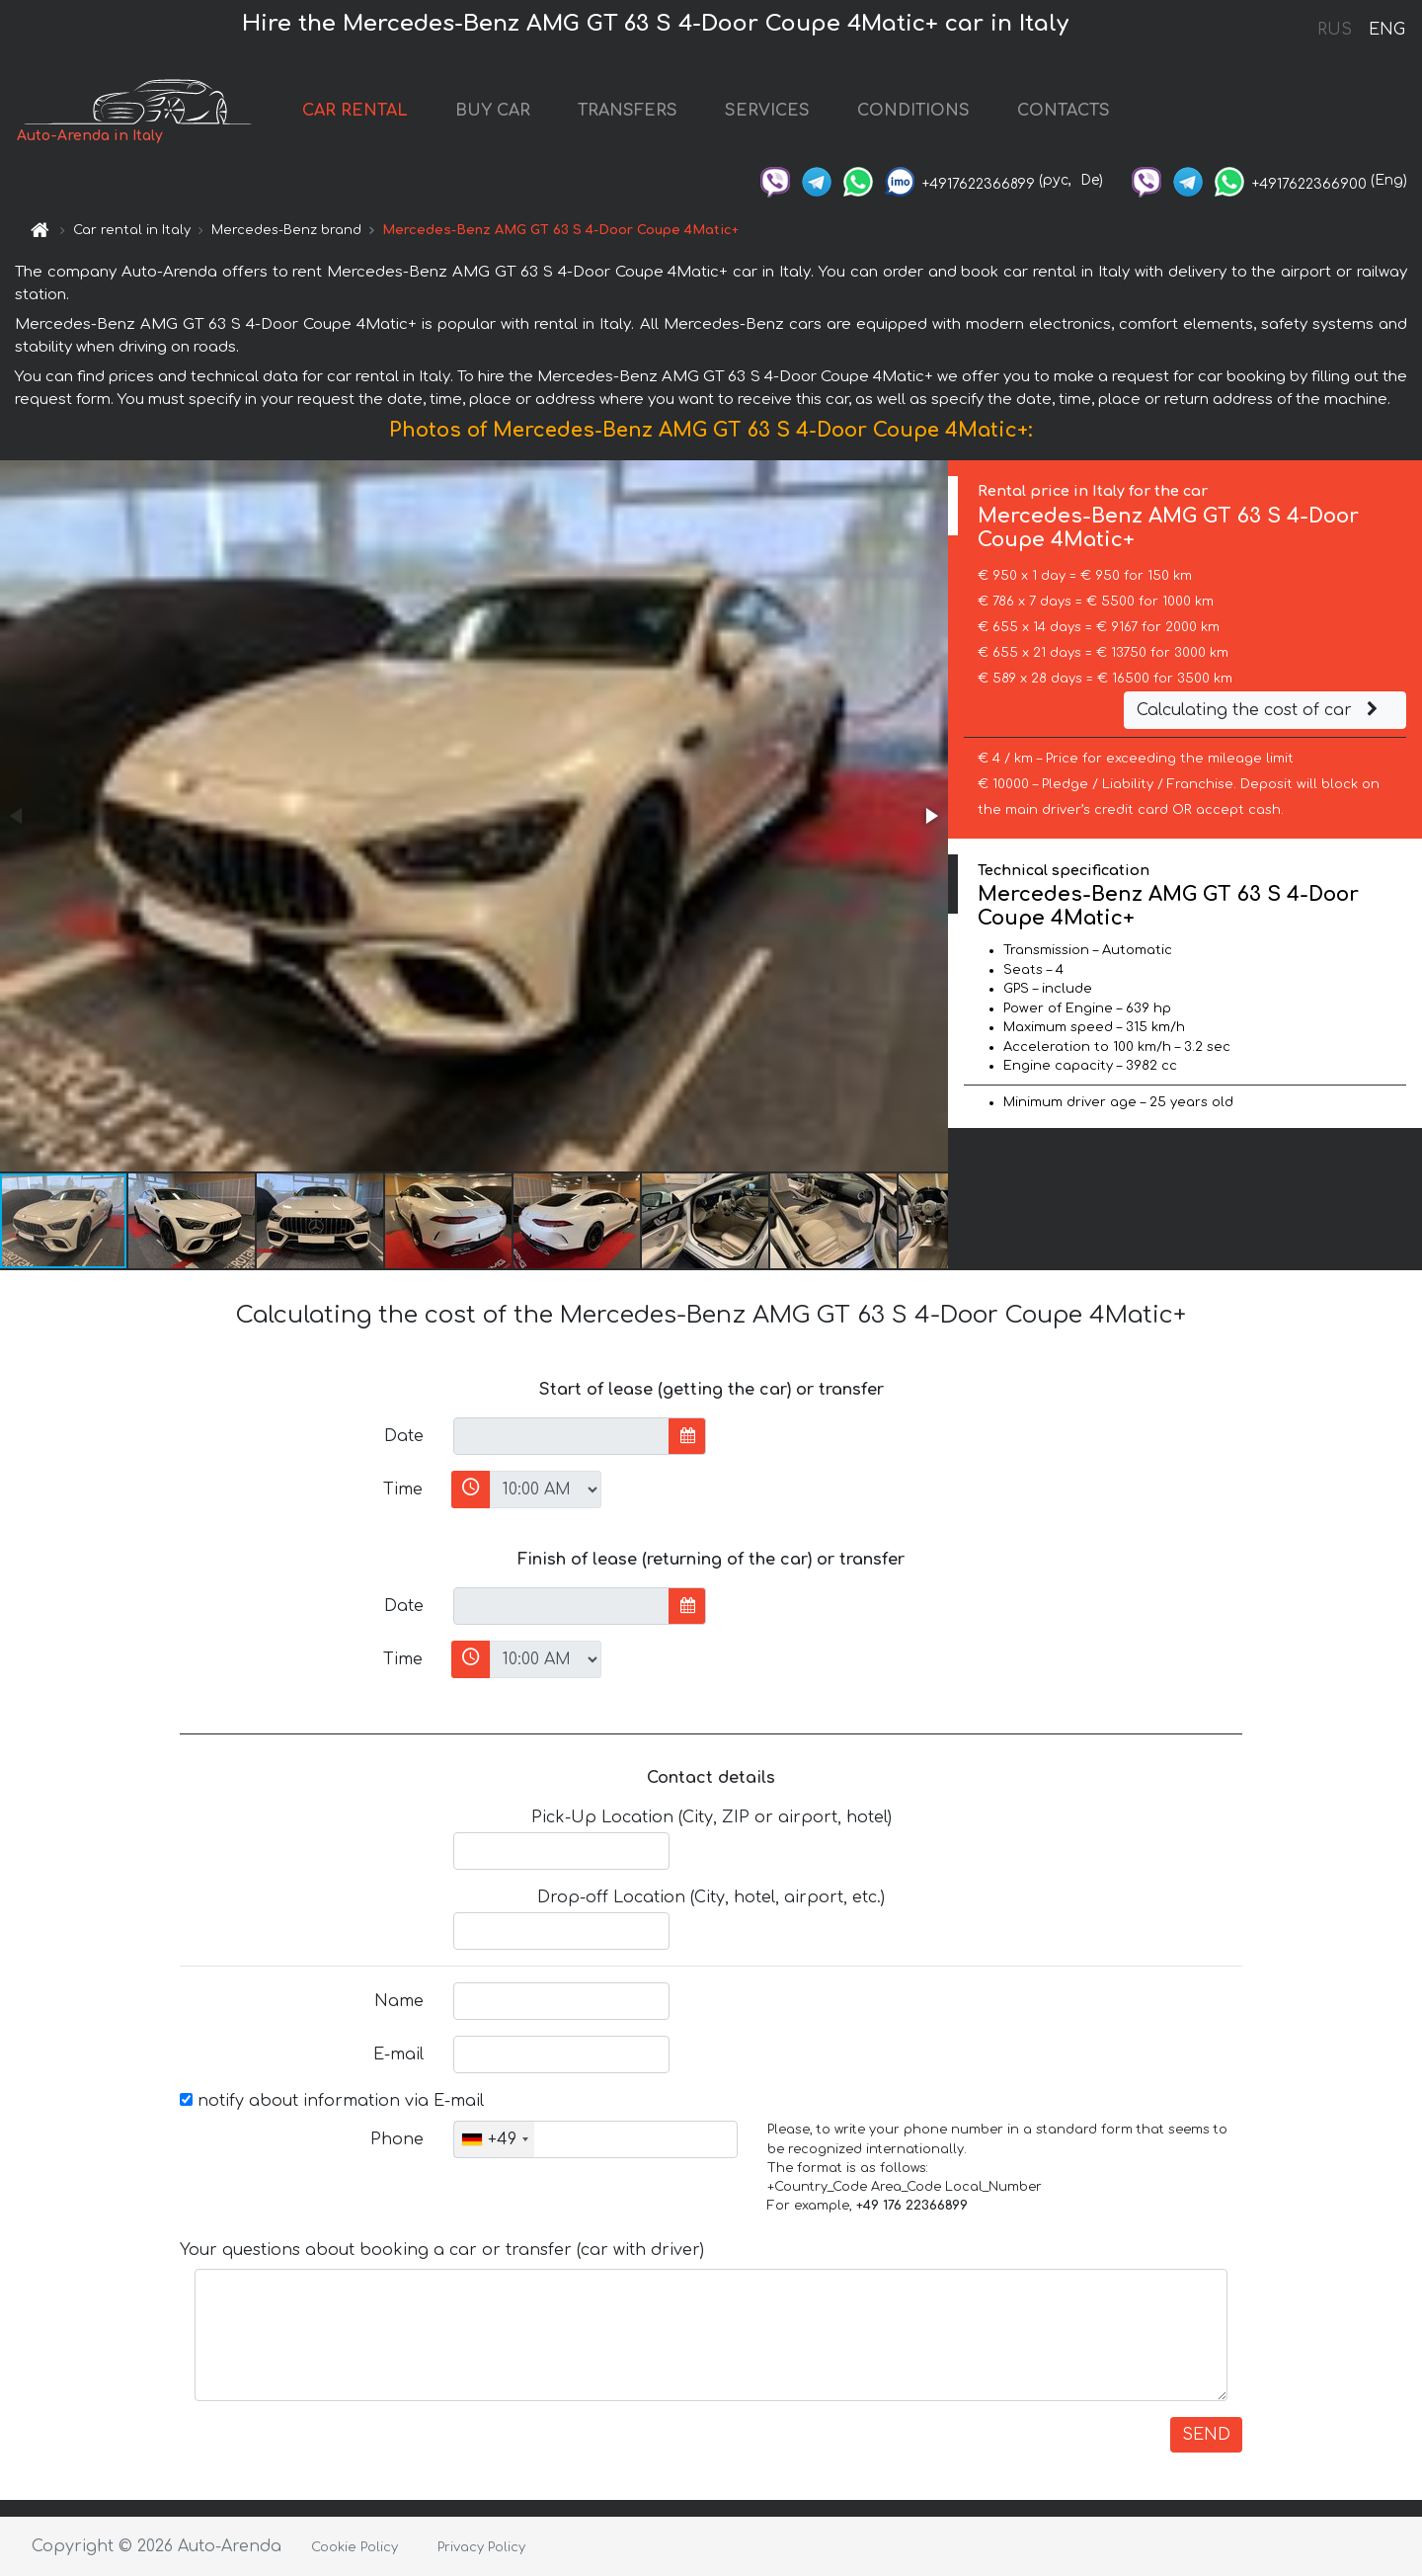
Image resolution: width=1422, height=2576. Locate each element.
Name (399, 2001)
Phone (397, 2139)
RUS (1334, 30)
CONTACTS (1063, 111)
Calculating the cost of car (1260, 710)
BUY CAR (492, 111)
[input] (561, 1436)
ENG (1386, 30)
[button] (930, 816)
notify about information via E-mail (332, 2101)
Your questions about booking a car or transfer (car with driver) (442, 2250)
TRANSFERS (627, 111)
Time (403, 1489)
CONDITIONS (913, 111)
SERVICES (767, 111)
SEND (1206, 2435)
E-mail (398, 2054)
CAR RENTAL (355, 111)
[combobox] (494, 2139)
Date (404, 1436)
